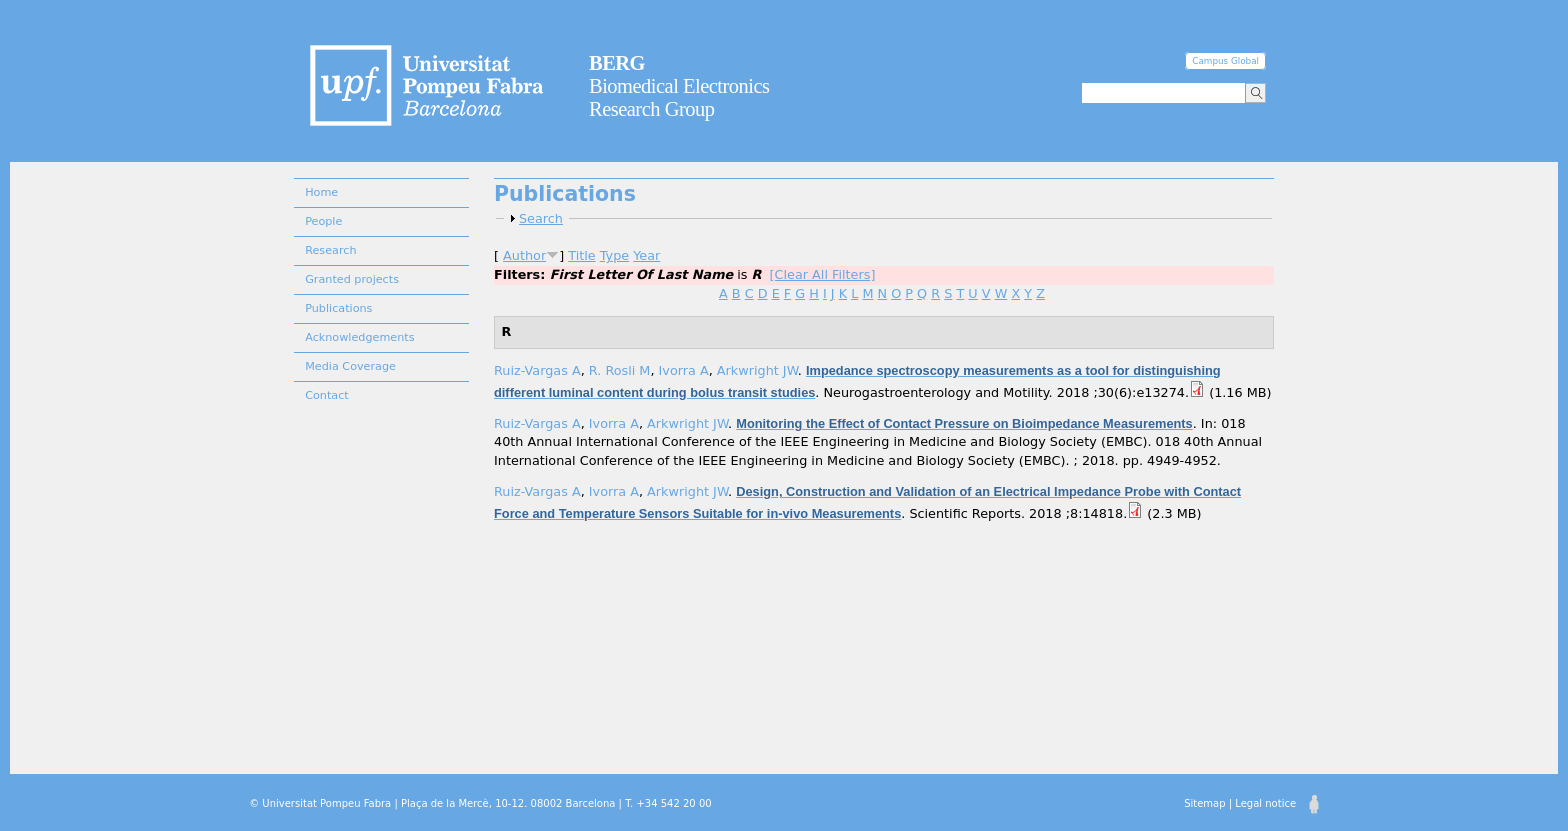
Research (330, 250)
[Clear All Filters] (823, 274)
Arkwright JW (757, 370)
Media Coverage (350, 366)
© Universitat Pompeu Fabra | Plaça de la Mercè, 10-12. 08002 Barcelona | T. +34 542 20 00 (480, 803)
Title (581, 255)
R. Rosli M (620, 370)
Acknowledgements (359, 337)
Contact (327, 395)
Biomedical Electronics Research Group (679, 86)
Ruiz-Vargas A (537, 370)
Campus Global (1225, 61)
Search (541, 218)
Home (321, 192)
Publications (338, 308)
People (323, 221)
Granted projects (352, 279)
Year (646, 255)
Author (524, 255)
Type (614, 255)
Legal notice (1265, 803)
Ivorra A (684, 370)
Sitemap (1204, 803)
